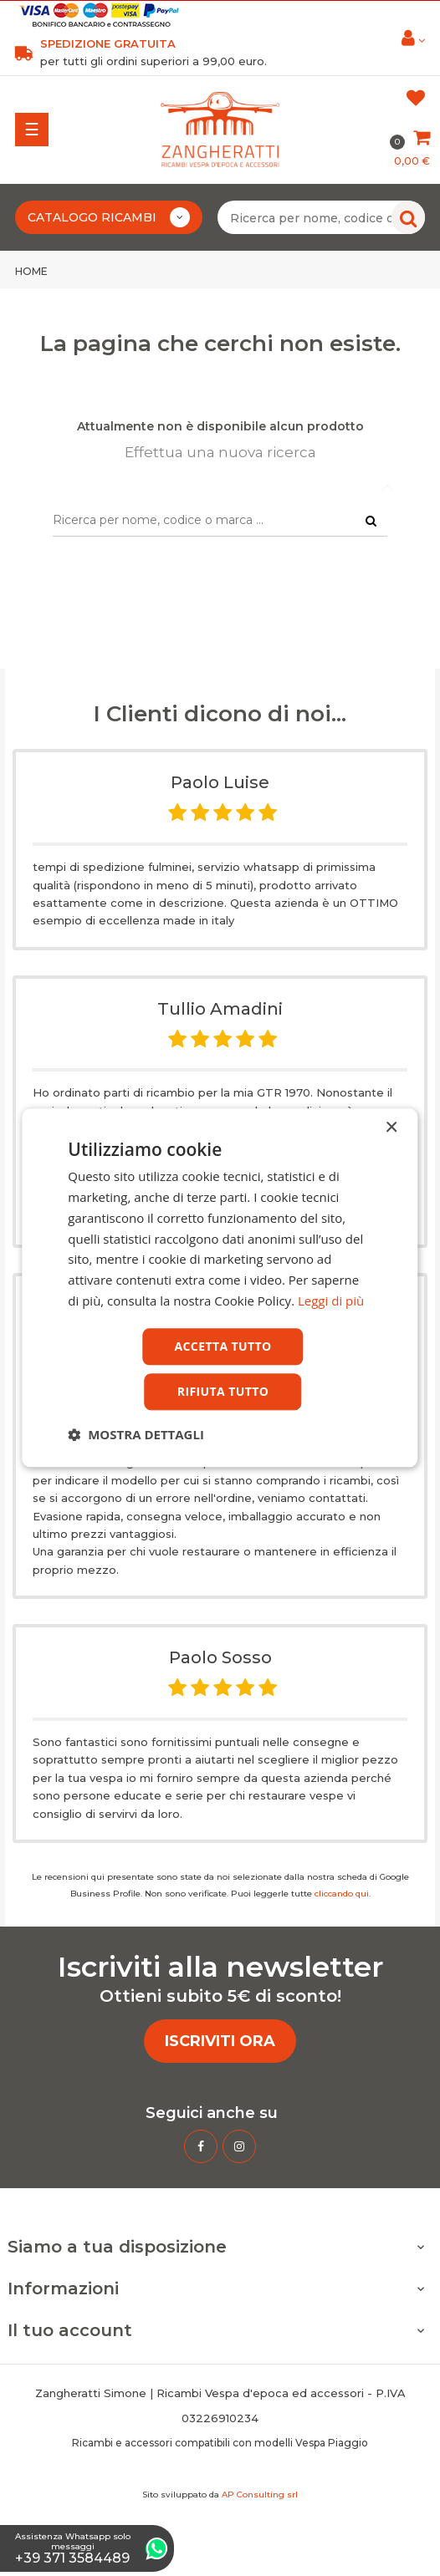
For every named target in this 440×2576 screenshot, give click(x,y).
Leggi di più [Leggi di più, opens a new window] (331, 1300)
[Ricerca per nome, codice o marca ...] (321, 217)
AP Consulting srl (260, 2494)
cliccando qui (342, 1893)
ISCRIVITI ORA (220, 2041)
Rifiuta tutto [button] (223, 1392)
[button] (136, 1435)
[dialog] (219, 1287)
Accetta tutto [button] (222, 1346)
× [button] (391, 1128)
